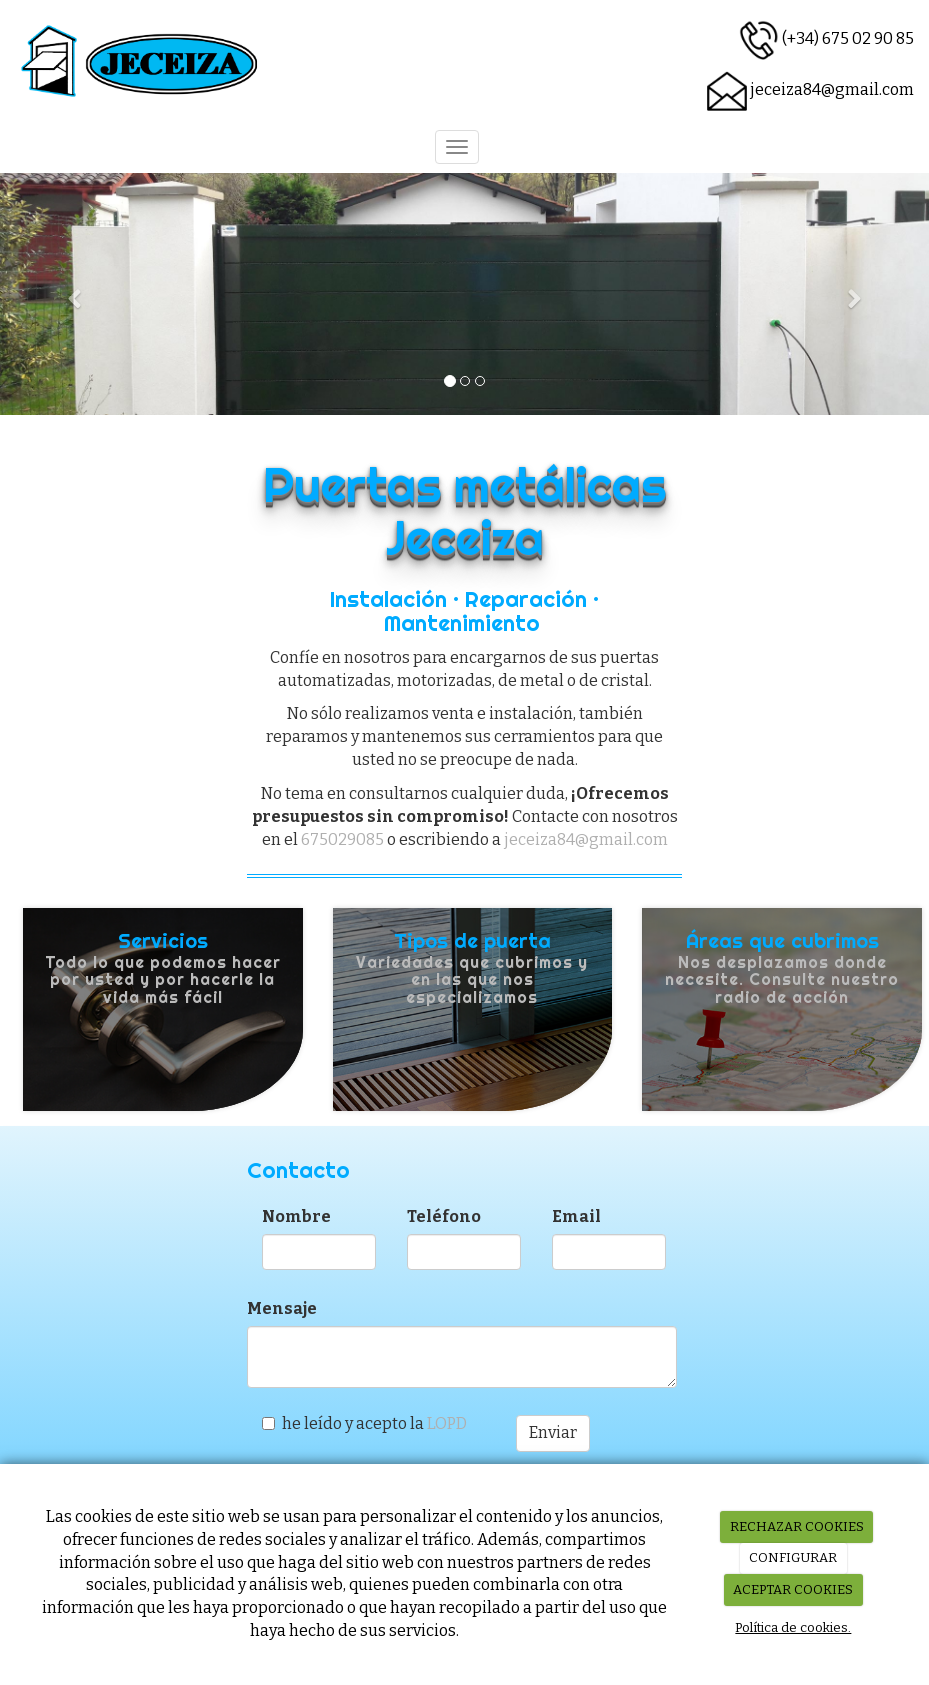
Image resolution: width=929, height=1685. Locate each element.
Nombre (296, 1216)
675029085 (342, 839)
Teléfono (444, 1216)
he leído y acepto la (364, 1423)
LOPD (447, 1423)
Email (576, 1216)
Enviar (553, 1432)
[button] (69, 294)
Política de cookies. (793, 1627)
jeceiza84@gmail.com (832, 89)
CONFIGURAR (793, 1557)
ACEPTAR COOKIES (793, 1589)
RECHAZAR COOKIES (797, 1526)
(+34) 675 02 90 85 (848, 38)
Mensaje (282, 1308)
